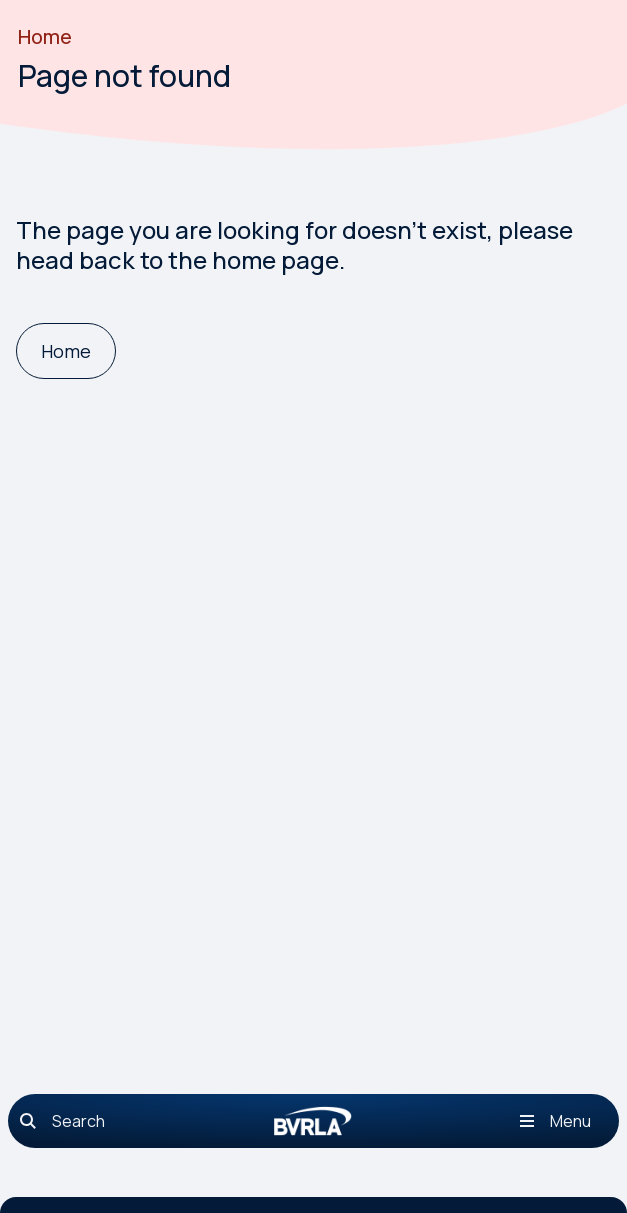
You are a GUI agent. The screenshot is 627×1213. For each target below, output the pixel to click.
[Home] (66, 351)
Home (45, 36)
